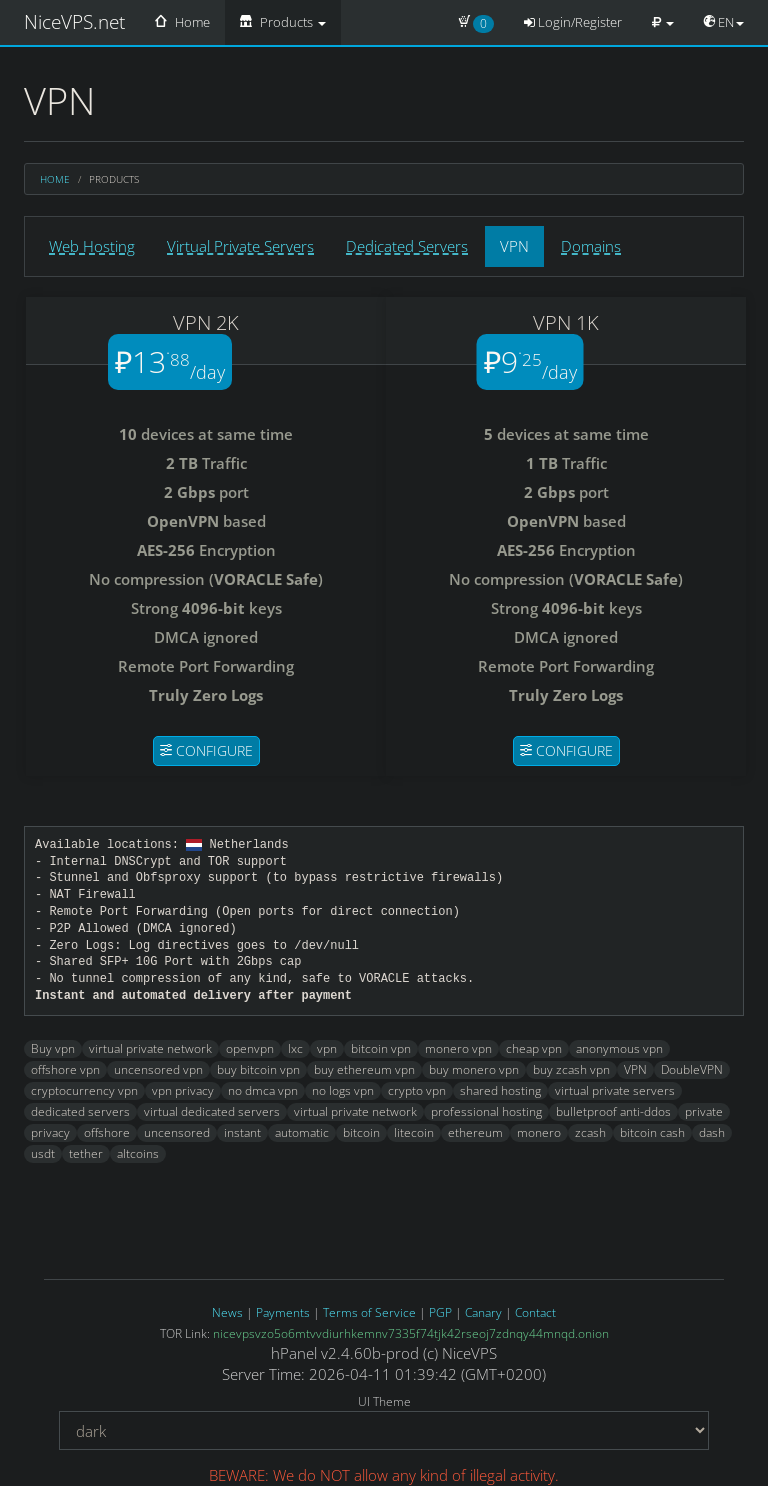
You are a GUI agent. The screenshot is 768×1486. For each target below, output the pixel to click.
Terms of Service (369, 1312)
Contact (535, 1312)
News (227, 1312)
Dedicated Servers (407, 246)
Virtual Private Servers (240, 246)
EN (724, 21)
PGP (440, 1312)
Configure (206, 750)
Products (283, 21)
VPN (514, 246)
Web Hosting (92, 246)
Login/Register (573, 22)
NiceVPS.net (74, 22)
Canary (483, 1312)
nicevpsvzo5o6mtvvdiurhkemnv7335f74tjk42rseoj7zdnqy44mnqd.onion (411, 1333)
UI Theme (384, 1401)
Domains (591, 246)
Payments (283, 1312)
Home (182, 21)
